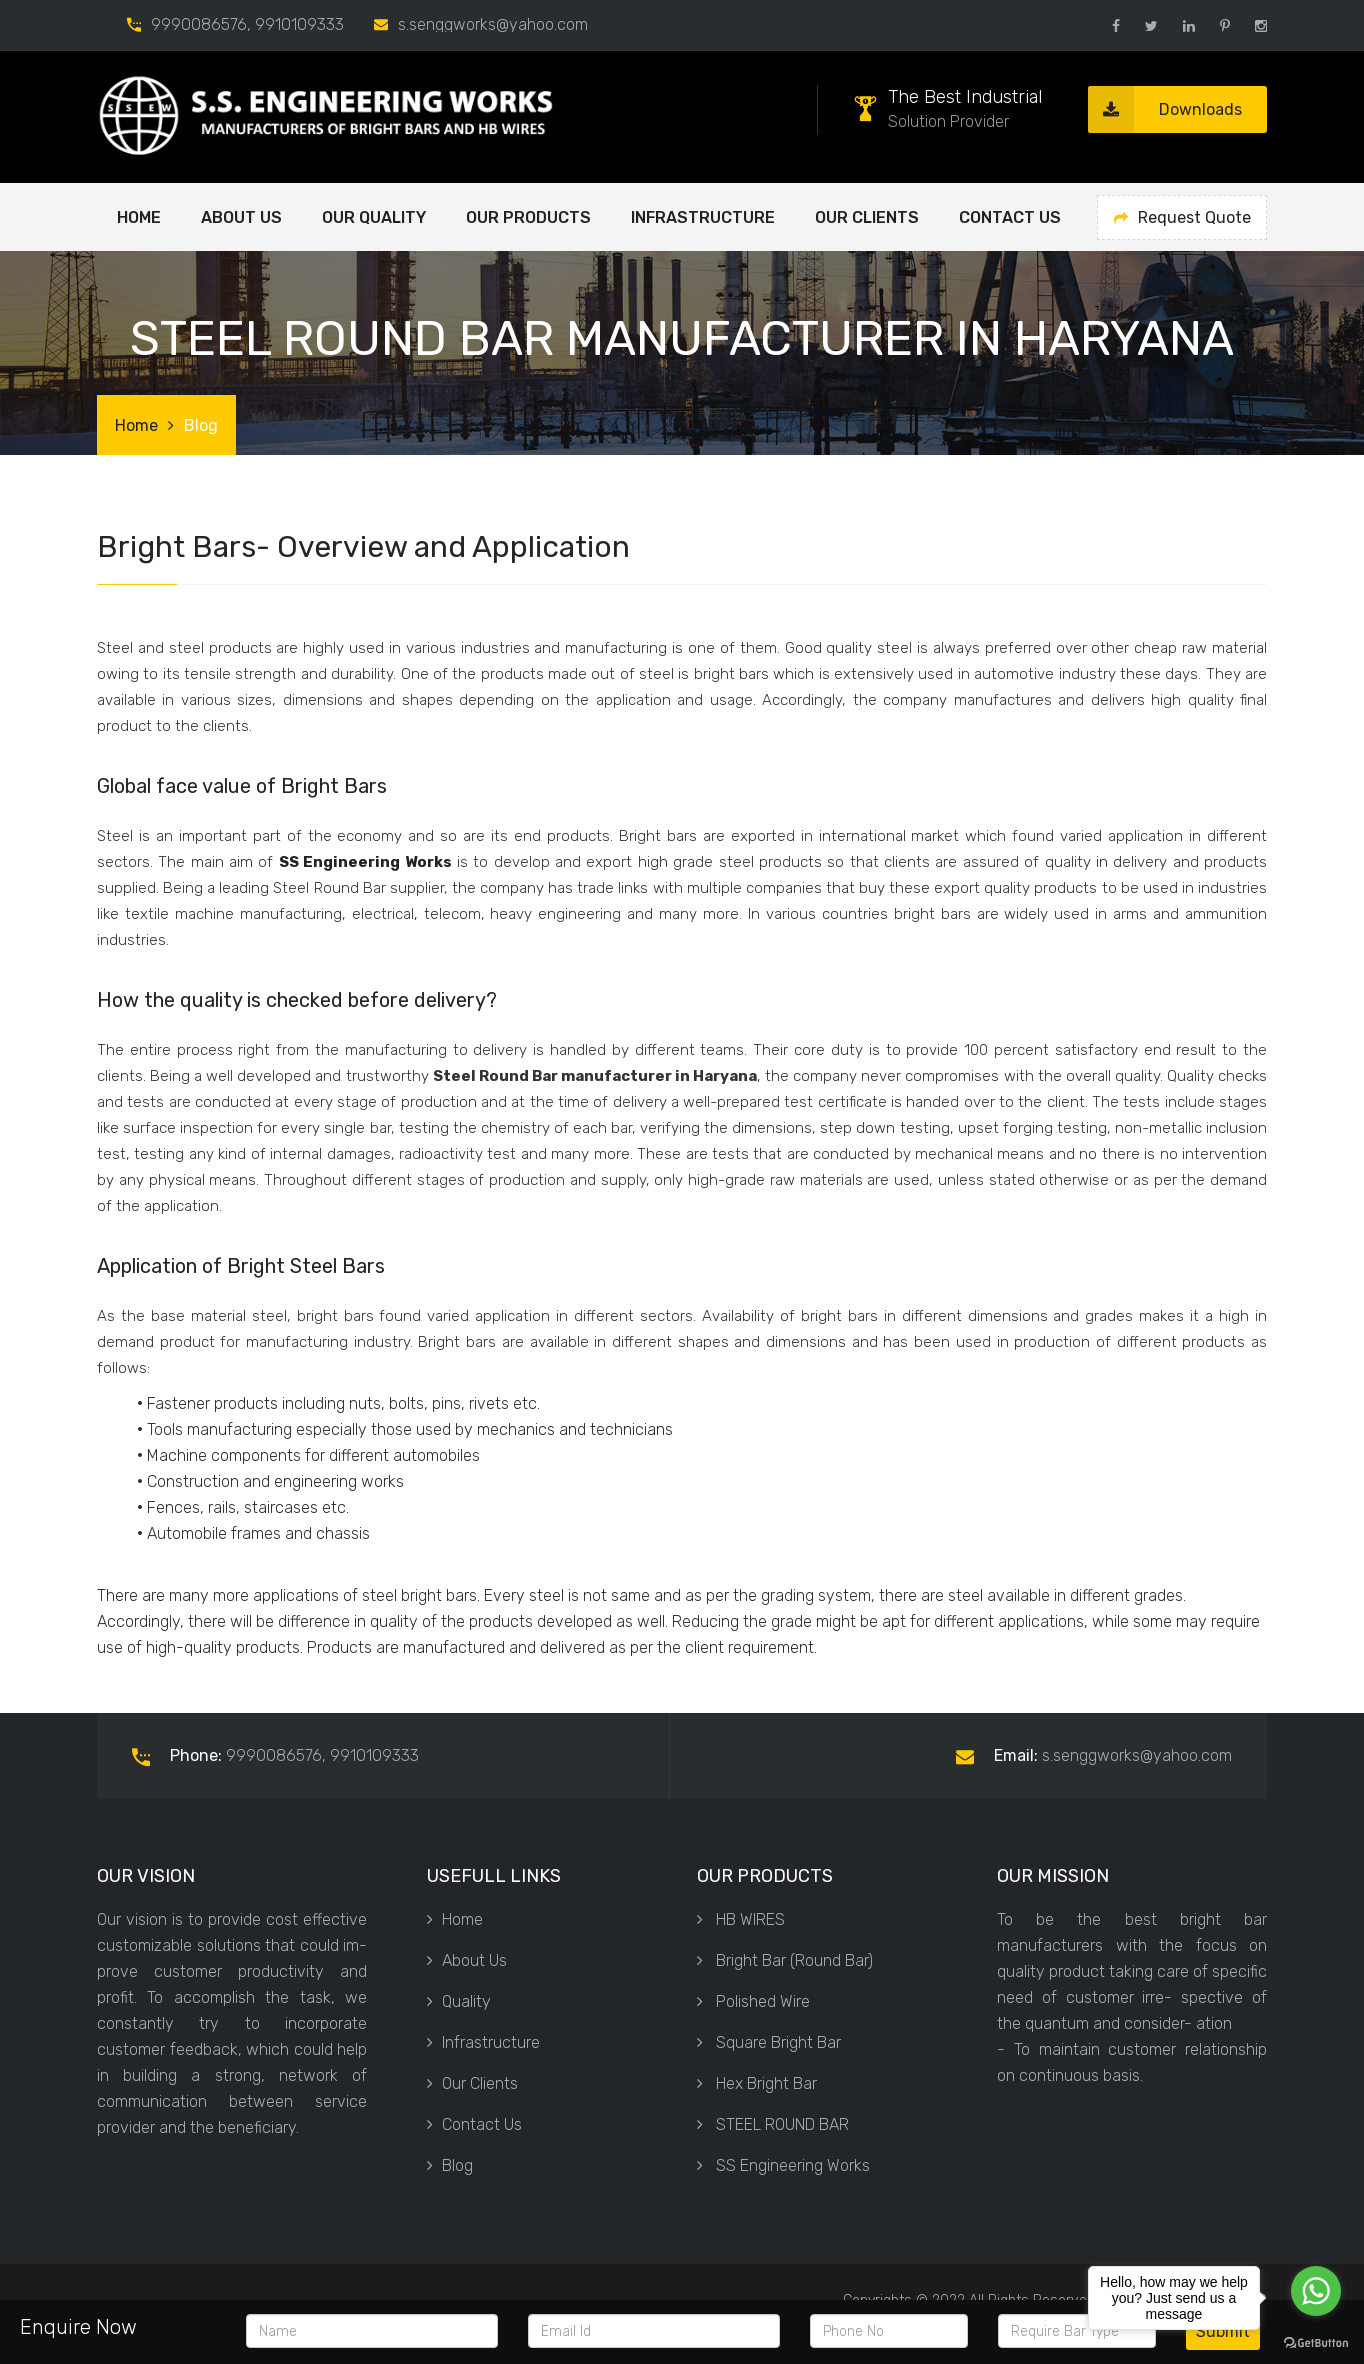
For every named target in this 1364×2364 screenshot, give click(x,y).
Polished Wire (753, 2001)
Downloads (1165, 109)
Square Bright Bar (769, 2042)
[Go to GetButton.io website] (1316, 2343)
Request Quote (1182, 217)
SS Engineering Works (783, 2165)
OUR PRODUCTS (528, 217)
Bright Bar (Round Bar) (785, 1960)
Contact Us (1010, 217)
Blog (450, 2165)
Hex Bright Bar (757, 2083)
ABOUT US (241, 217)
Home (139, 217)
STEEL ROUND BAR (773, 2124)
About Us (467, 1960)
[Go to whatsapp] (1316, 2291)
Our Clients (867, 217)
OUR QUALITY (374, 217)
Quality (459, 2001)
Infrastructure (703, 217)
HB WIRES (741, 1919)
